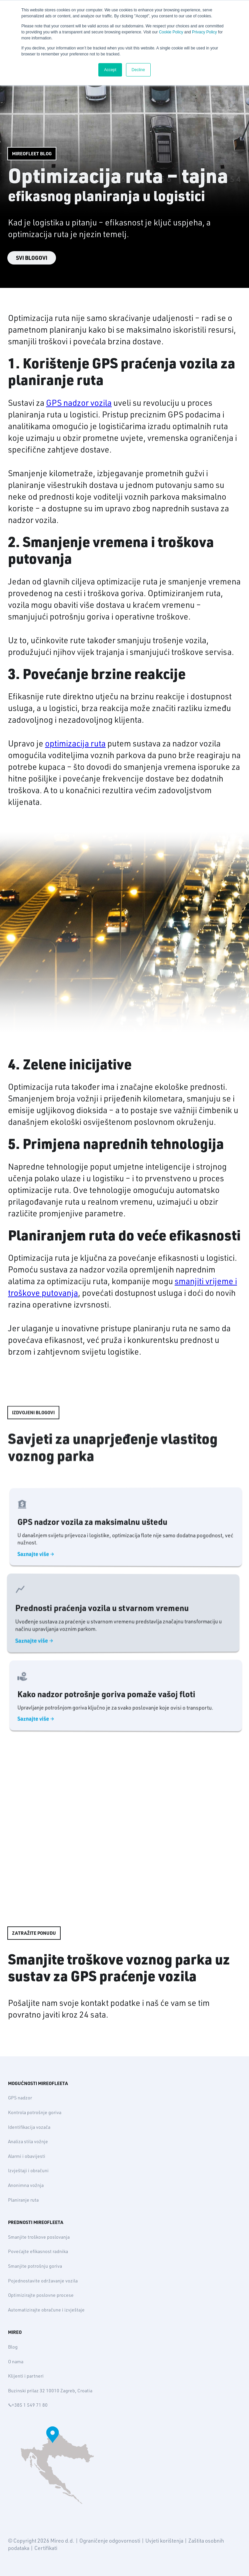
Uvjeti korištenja (164, 2540)
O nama (15, 2362)
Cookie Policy (171, 32)
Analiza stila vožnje (28, 2141)
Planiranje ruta (23, 2200)
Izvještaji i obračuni (28, 2171)
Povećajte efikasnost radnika (38, 2251)
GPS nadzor (20, 2098)
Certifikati (45, 2548)
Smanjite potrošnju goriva (35, 2266)
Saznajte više (54, 1560)
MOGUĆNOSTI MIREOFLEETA (38, 2083)
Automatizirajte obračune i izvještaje (46, 2310)
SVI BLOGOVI (31, 258)
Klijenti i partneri (26, 2376)
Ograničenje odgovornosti (109, 2540)
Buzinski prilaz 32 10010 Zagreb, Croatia (50, 2391)
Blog (13, 2347)
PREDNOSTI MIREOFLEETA (35, 2222)
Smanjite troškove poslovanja (39, 2237)
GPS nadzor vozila (79, 402)
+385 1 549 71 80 (28, 2405)
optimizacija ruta (75, 743)
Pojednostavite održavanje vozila (43, 2281)
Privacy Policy (204, 32)
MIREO (15, 2332)
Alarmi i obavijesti (26, 2156)
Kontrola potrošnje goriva (34, 2112)
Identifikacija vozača (29, 2127)
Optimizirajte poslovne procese (41, 2295)
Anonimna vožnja (26, 2185)
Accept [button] (110, 69)
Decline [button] (138, 69)
